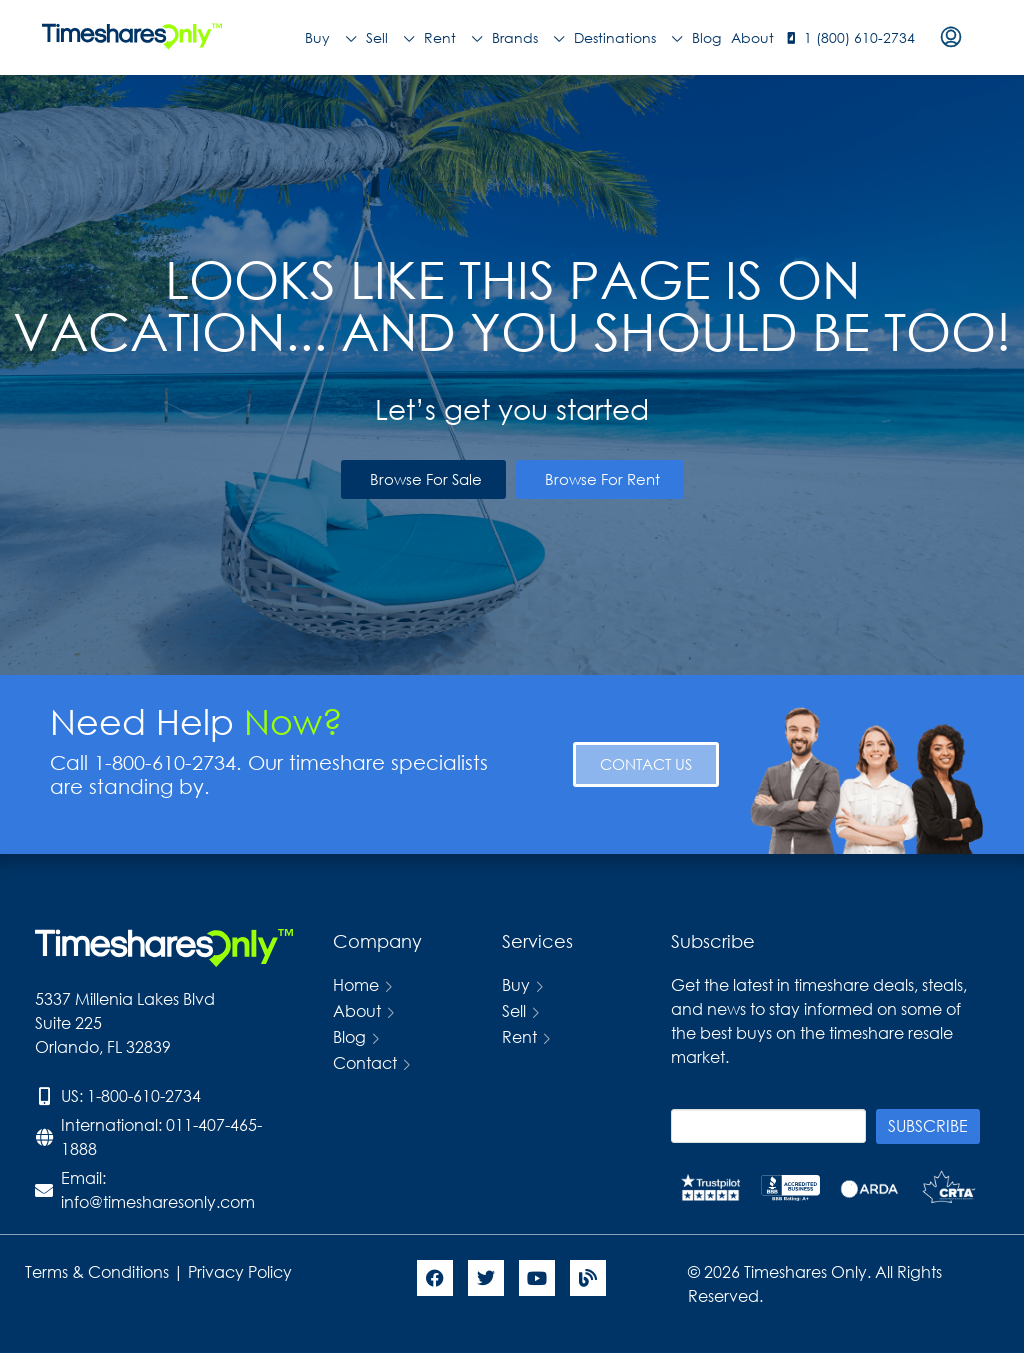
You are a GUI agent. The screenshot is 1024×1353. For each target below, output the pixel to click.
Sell (390, 38)
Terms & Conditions (97, 1271)
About (752, 37)
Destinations (628, 38)
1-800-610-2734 (144, 1095)
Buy (330, 38)
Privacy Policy (242, 1271)
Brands (528, 38)
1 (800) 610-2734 (859, 37)
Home (356, 984)
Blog (706, 37)
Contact (365, 1062)
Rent (453, 38)
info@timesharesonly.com (158, 1201)
